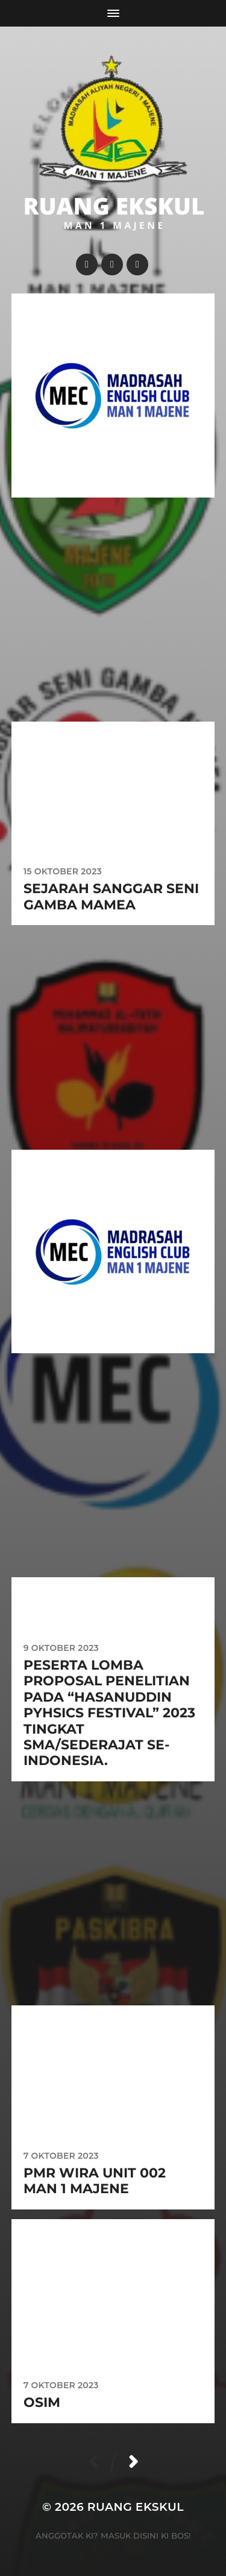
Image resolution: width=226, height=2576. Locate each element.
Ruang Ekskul (135, 2507)
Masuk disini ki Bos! (146, 2535)
